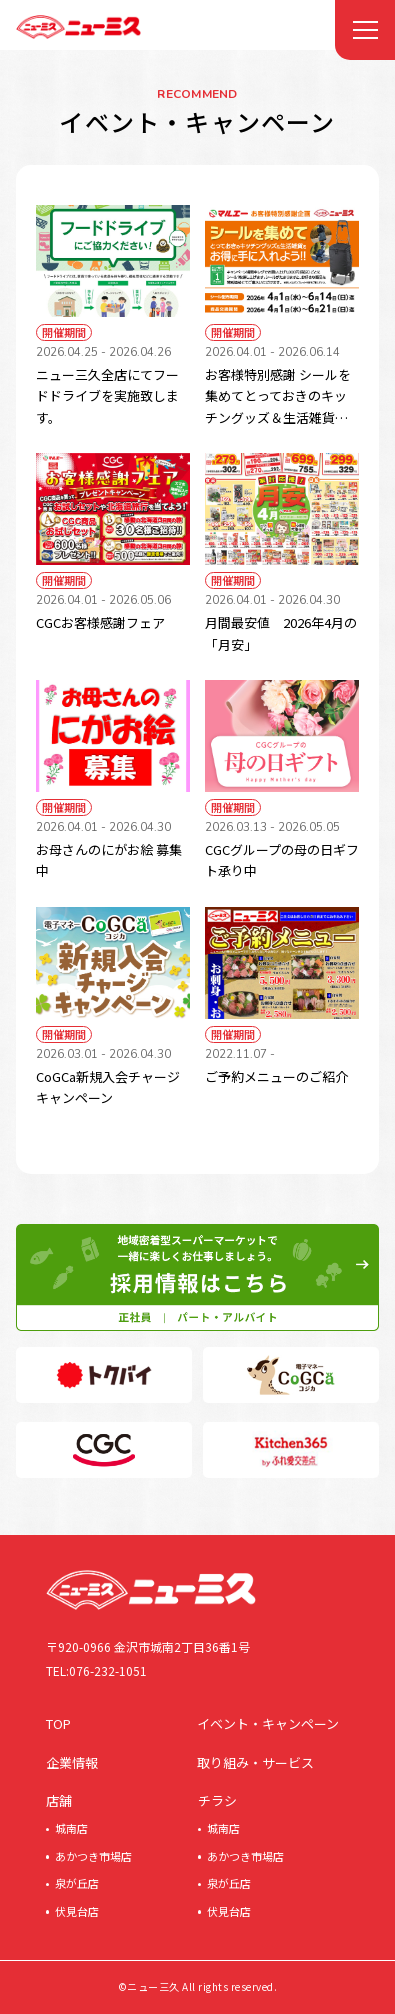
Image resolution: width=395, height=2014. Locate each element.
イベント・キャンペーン (268, 1723)
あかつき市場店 (93, 1856)
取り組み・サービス (255, 1762)
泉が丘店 (77, 1883)
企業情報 (72, 1762)
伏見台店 (77, 1911)
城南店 (71, 1828)
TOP (58, 1723)
